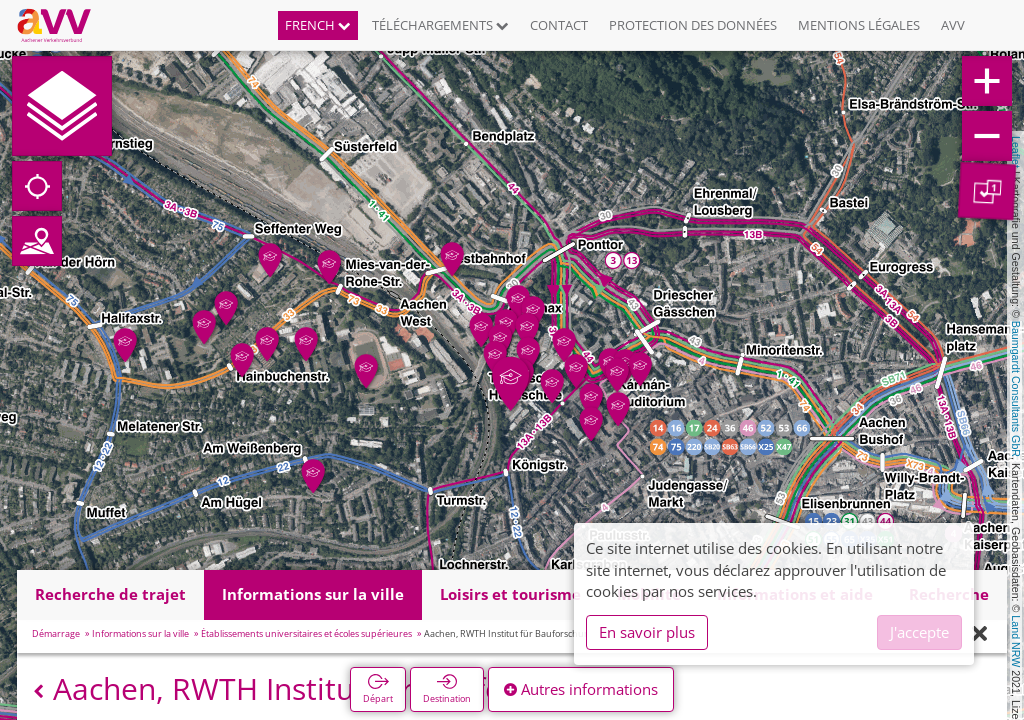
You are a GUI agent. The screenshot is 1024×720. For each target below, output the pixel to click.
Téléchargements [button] (440, 25)
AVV (953, 25)
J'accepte (919, 632)
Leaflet (1016, 152)
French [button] (318, 25)
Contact (559, 25)
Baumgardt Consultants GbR (1016, 389)
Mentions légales (859, 25)
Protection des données (693, 25)
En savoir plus (647, 632)
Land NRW (1016, 641)
